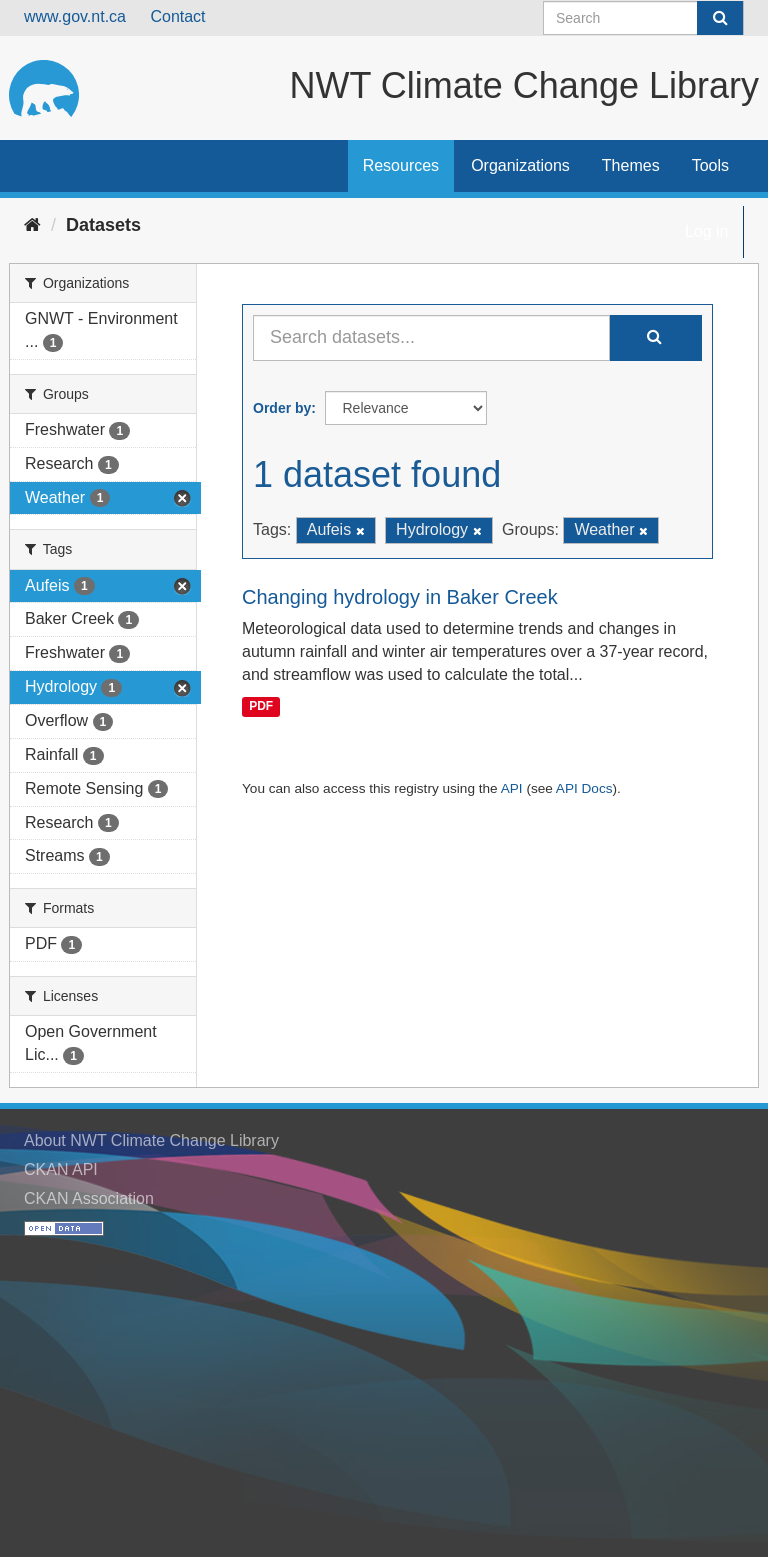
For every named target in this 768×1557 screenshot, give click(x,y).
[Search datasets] (643, 18)
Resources (401, 165)
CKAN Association (89, 1198)
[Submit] (720, 18)
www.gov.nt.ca (75, 16)
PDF (261, 706)
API (512, 788)
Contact (177, 16)
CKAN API (61, 1169)
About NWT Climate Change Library (151, 1140)
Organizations (520, 165)
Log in (707, 231)
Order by (282, 408)
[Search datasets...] (431, 338)
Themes (631, 165)
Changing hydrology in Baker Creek (400, 597)
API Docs (584, 788)
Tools (710, 165)
